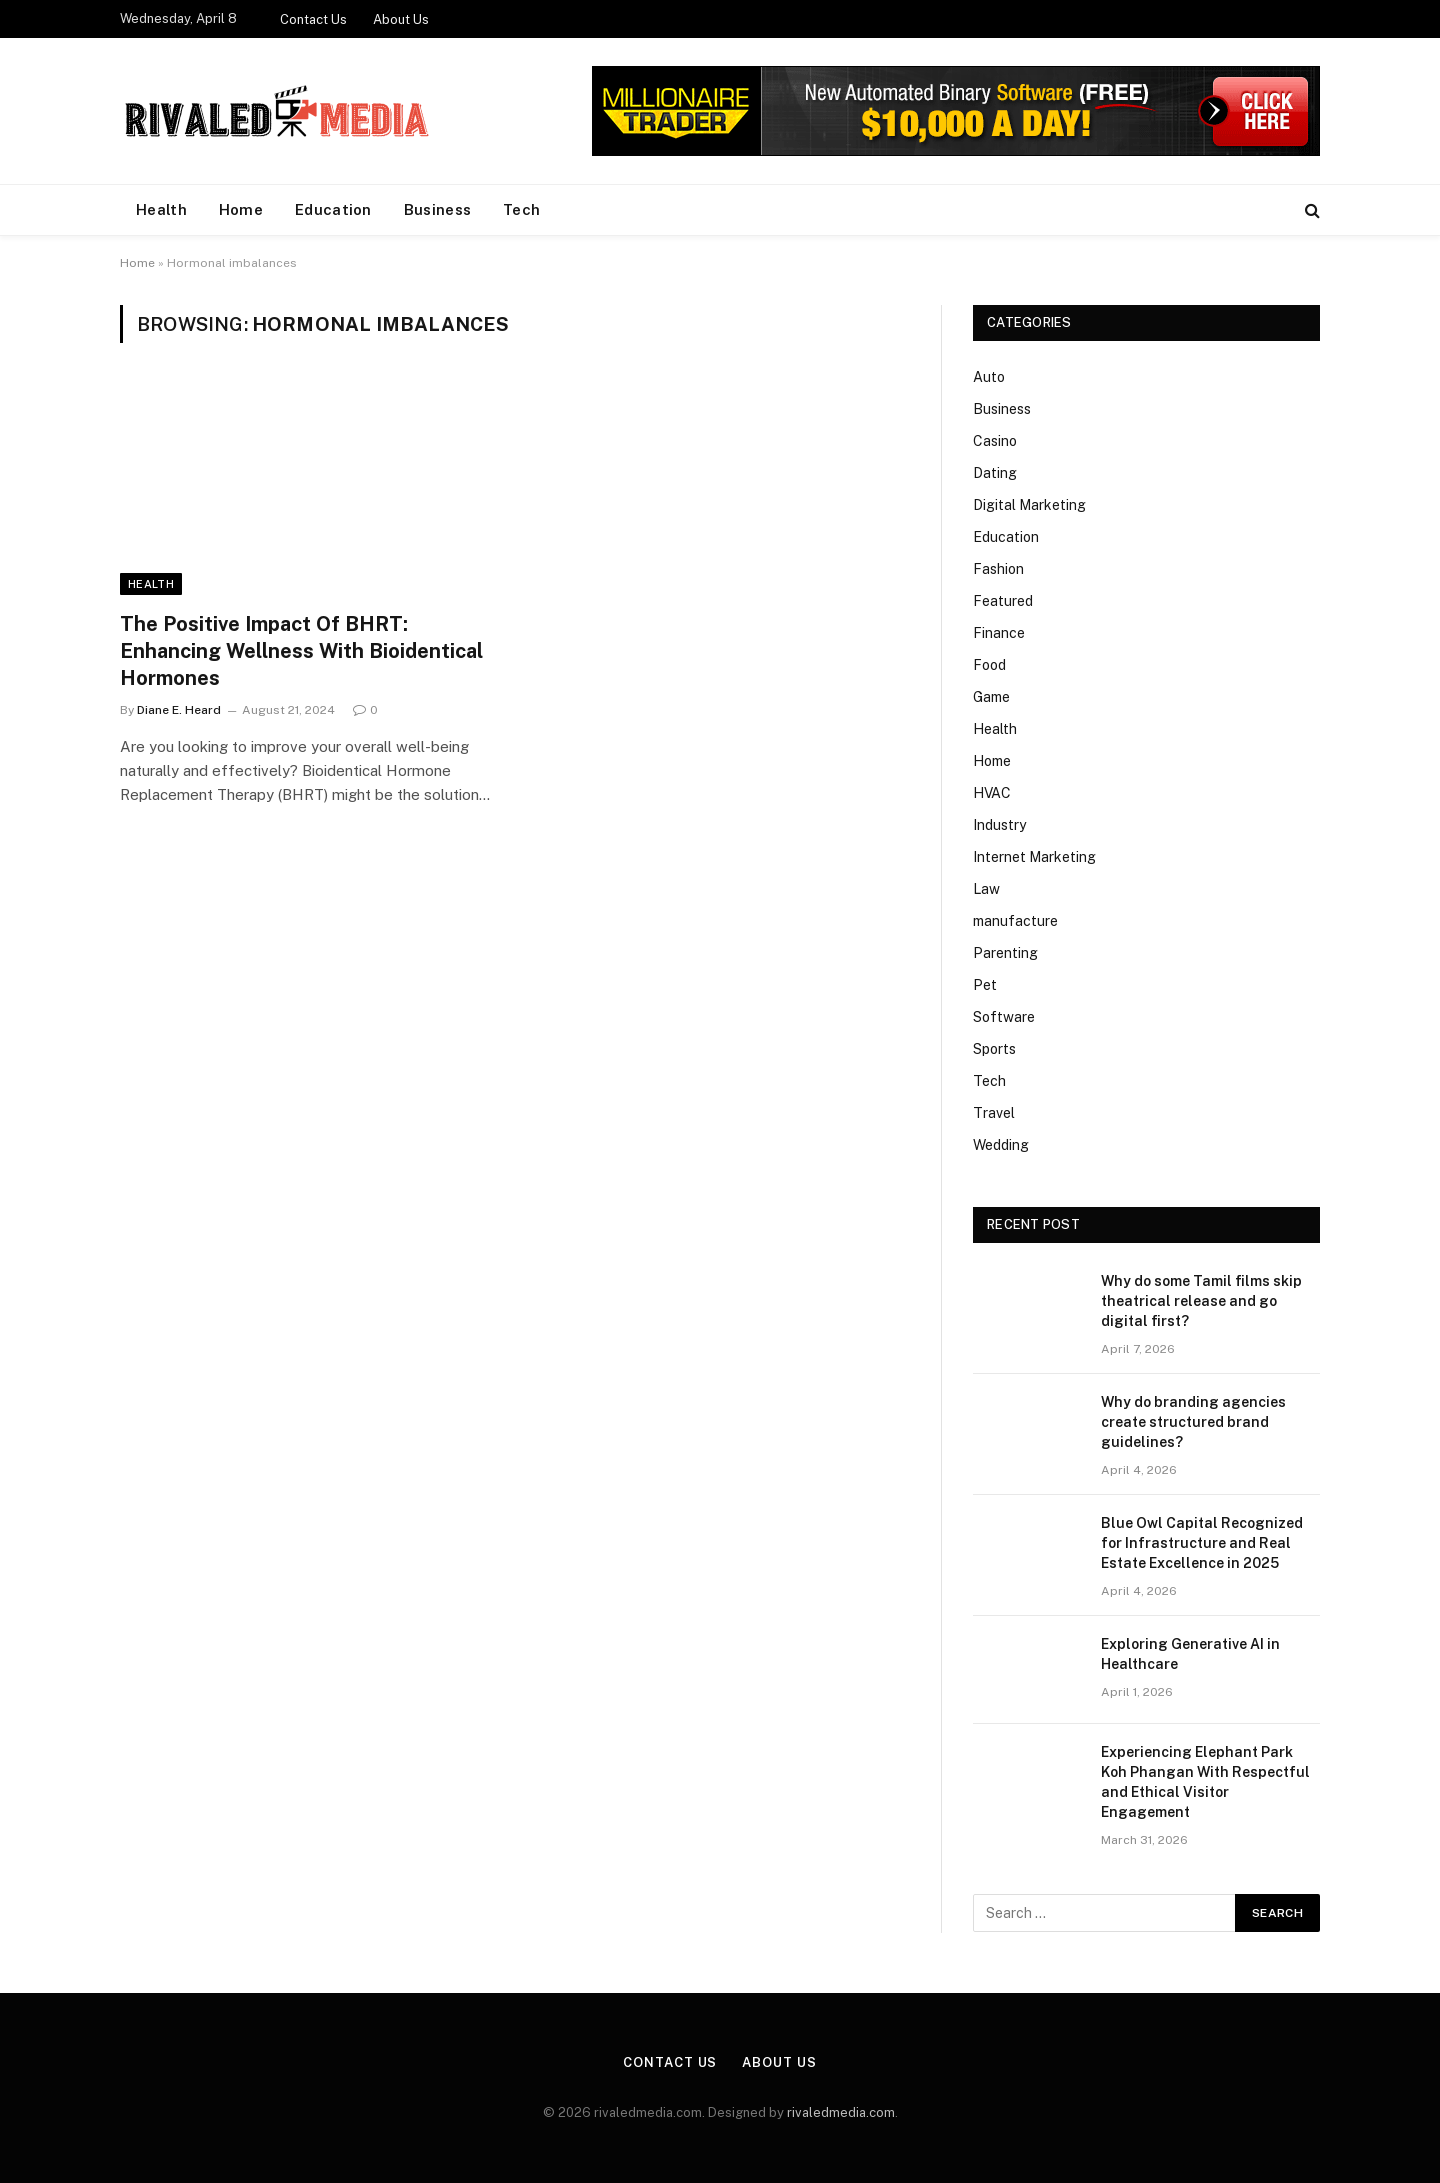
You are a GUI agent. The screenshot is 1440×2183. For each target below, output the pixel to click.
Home (241, 209)
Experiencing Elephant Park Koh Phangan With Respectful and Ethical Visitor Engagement (1205, 1782)
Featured (1003, 601)
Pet (985, 985)
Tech (521, 209)
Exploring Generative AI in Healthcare (1190, 1654)
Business (437, 209)
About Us (401, 19)
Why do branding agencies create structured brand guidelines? (1193, 1422)
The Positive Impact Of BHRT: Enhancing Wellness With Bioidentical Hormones (301, 651)
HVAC (992, 793)
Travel (994, 1113)
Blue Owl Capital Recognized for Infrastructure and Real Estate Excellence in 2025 (1202, 1543)
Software (1004, 1017)
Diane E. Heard (179, 710)
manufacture (1015, 921)
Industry (999, 825)
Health (161, 209)
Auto (989, 377)
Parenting (1005, 953)
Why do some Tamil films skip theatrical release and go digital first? (1201, 1301)
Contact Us (313, 19)
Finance (999, 633)
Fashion (998, 569)
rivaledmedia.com (841, 2112)
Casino (995, 441)
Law (986, 889)
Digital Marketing (1029, 505)
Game (991, 697)
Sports (994, 1049)
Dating (995, 473)
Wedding (1001, 1145)
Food (989, 665)
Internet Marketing (1034, 857)
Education (333, 209)
